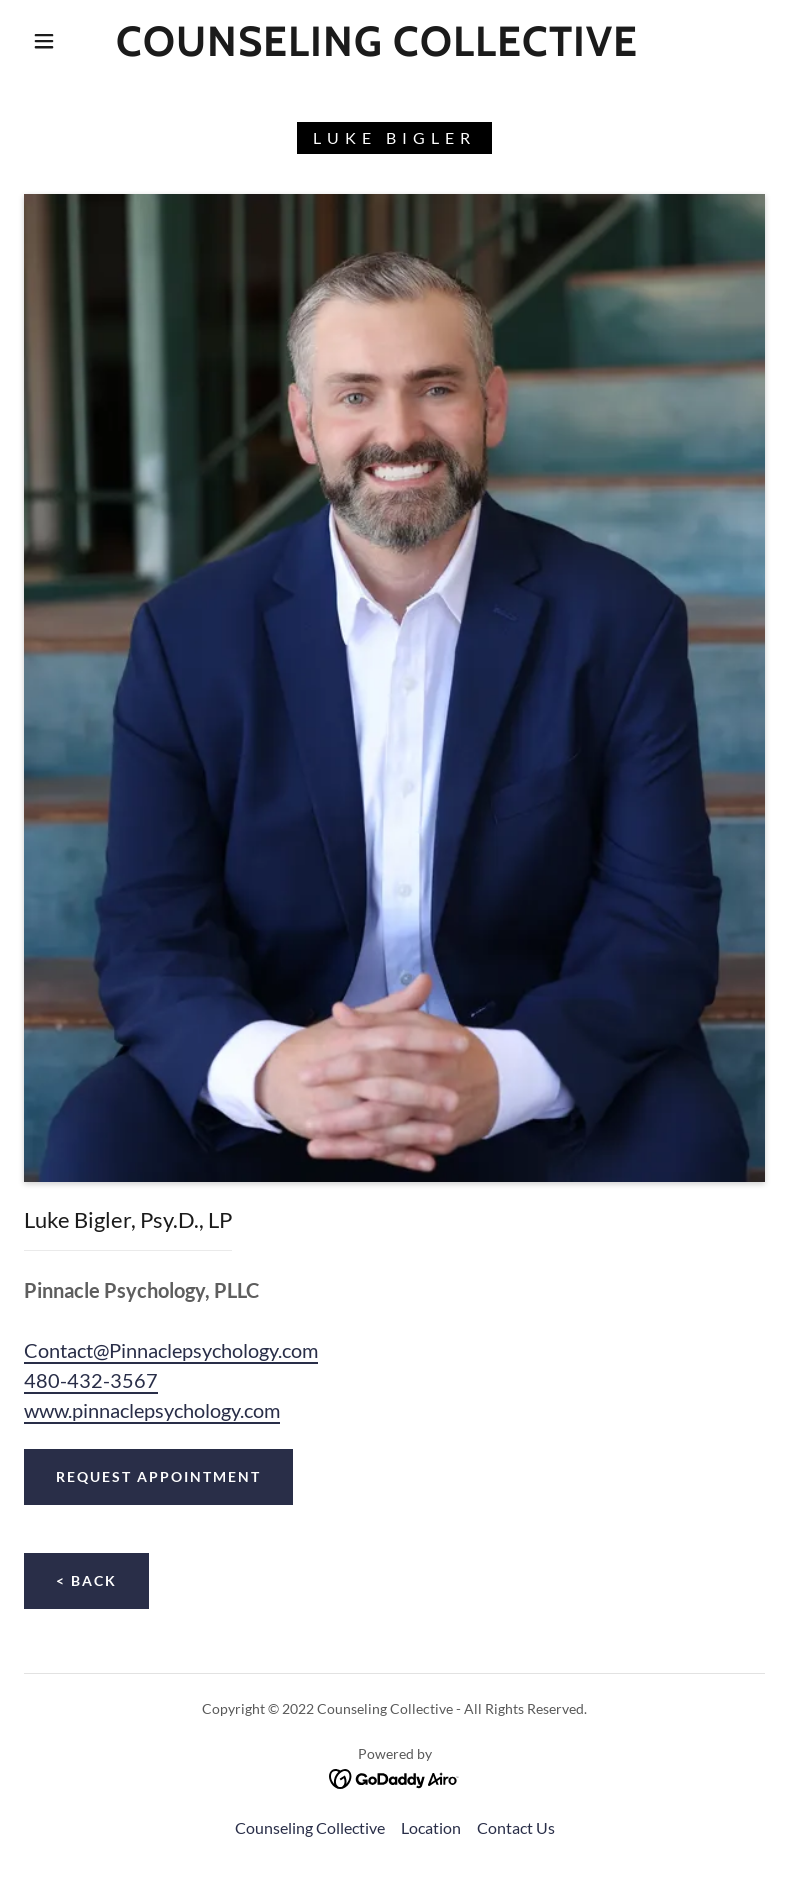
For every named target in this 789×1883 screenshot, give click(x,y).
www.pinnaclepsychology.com (152, 1410)
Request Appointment (158, 1476)
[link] (377, 49)
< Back (86, 1580)
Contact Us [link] (516, 1827)
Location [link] (431, 1827)
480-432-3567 (91, 1380)
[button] (44, 41)
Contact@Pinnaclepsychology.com (171, 1350)
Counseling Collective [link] (310, 1827)
